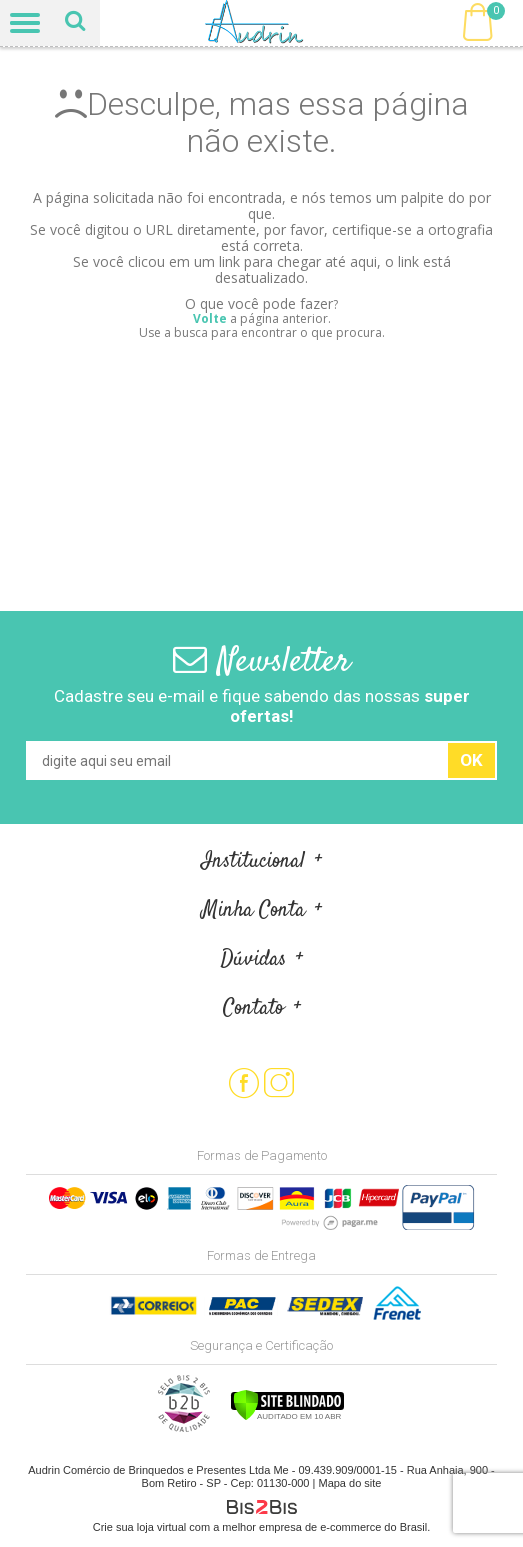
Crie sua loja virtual (140, 1527)
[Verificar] (287, 1417)
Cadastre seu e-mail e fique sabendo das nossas (262, 706)
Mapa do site (349, 1483)
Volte (210, 318)
